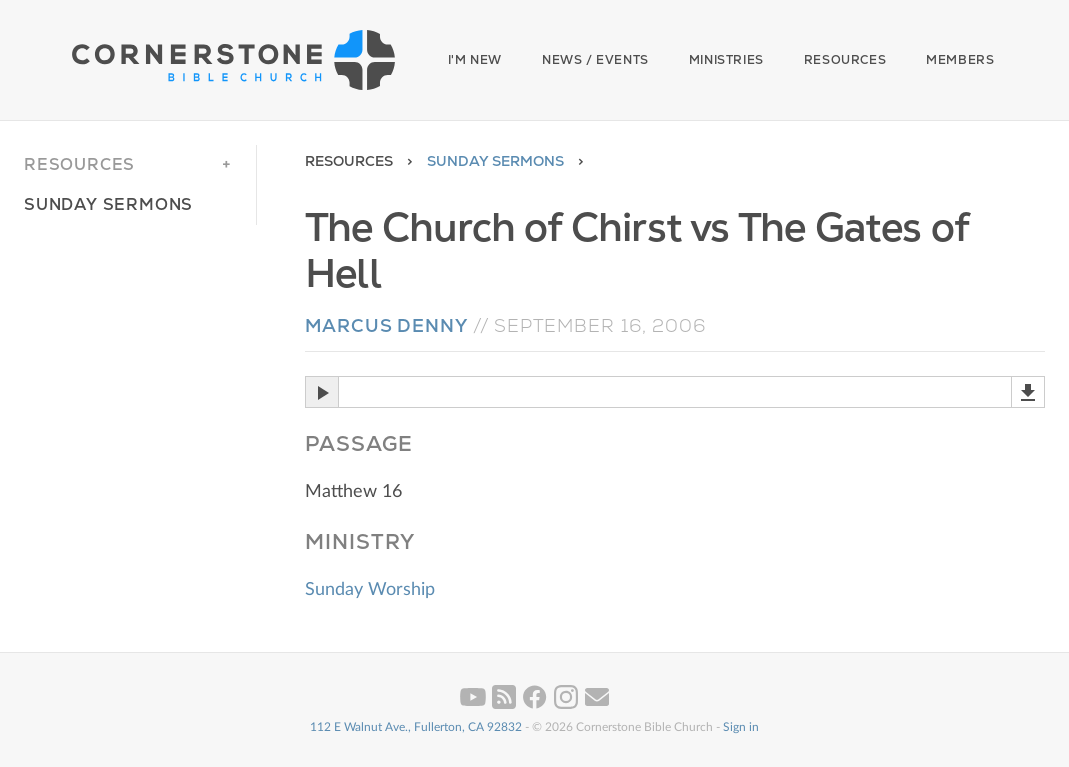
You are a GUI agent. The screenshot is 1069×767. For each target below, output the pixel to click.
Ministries (726, 60)
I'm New (475, 60)
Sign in (741, 727)
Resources (845, 60)
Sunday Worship (370, 590)
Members (960, 60)
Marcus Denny (386, 325)
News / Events (595, 60)
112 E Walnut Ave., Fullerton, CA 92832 (416, 727)
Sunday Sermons (495, 161)
